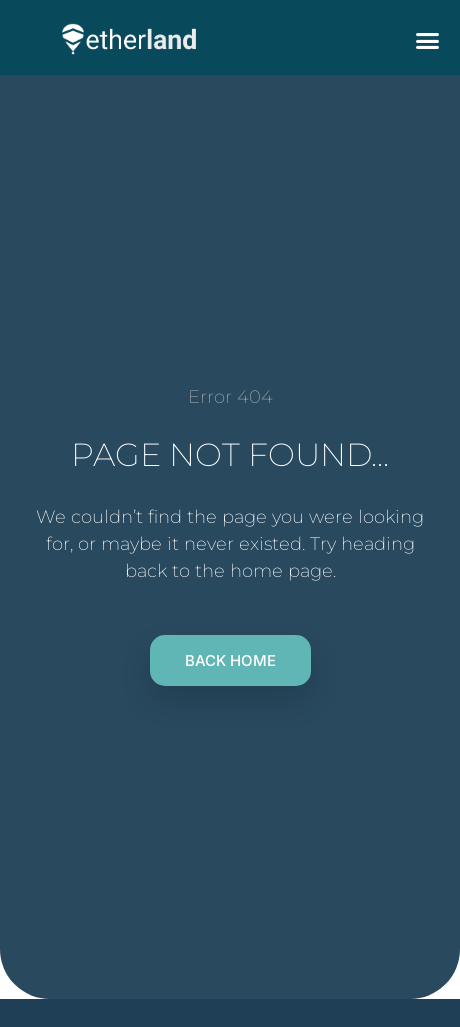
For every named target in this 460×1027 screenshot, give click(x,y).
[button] (428, 40)
